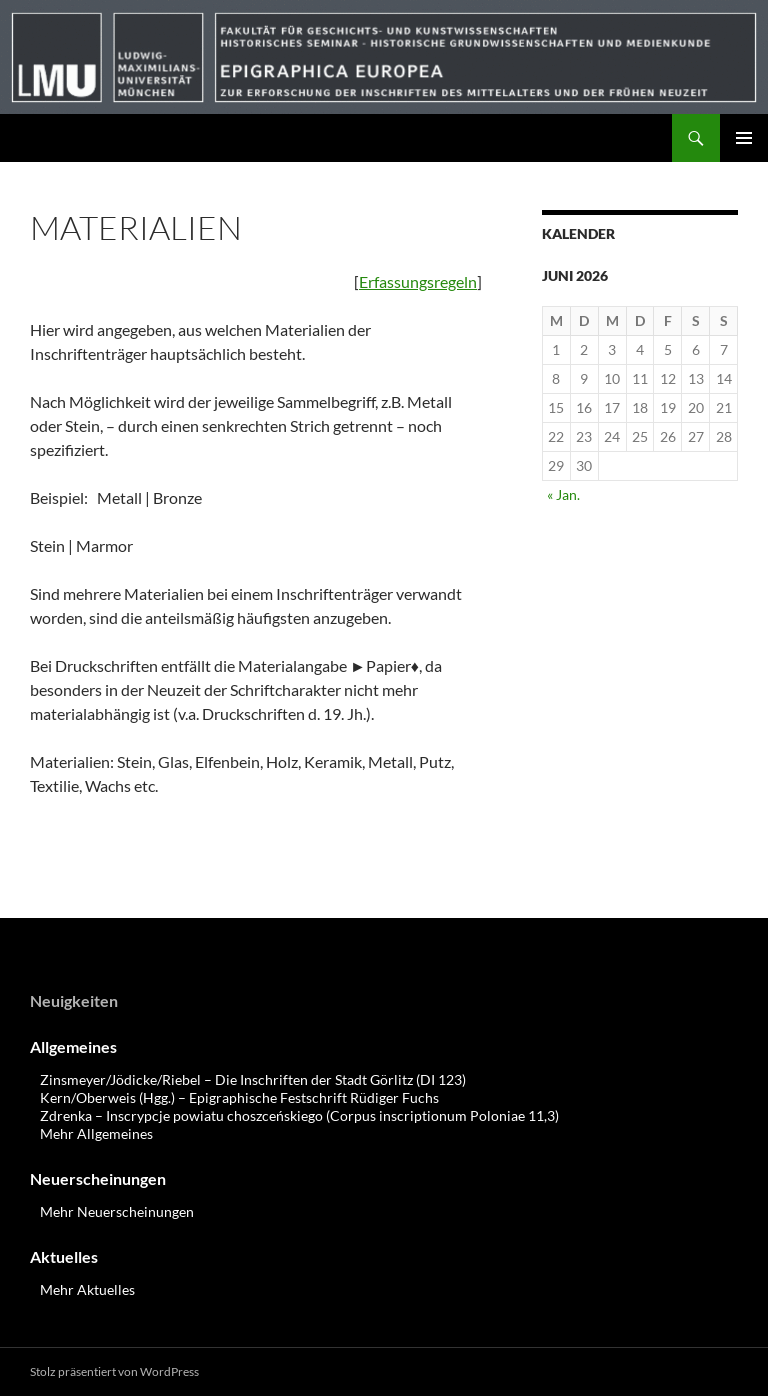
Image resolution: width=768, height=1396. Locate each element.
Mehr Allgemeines (96, 1133)
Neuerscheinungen (98, 1178)
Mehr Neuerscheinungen (117, 1211)
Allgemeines (73, 1046)
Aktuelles (64, 1256)
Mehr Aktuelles (87, 1289)
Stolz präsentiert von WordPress (114, 1371)
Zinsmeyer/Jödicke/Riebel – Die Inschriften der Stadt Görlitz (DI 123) (253, 1079)
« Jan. (563, 494)
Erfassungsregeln (418, 281)
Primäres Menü (744, 138)
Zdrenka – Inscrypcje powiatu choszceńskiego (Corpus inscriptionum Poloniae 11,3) (299, 1115)
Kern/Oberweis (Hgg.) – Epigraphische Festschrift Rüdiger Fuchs (239, 1097)
